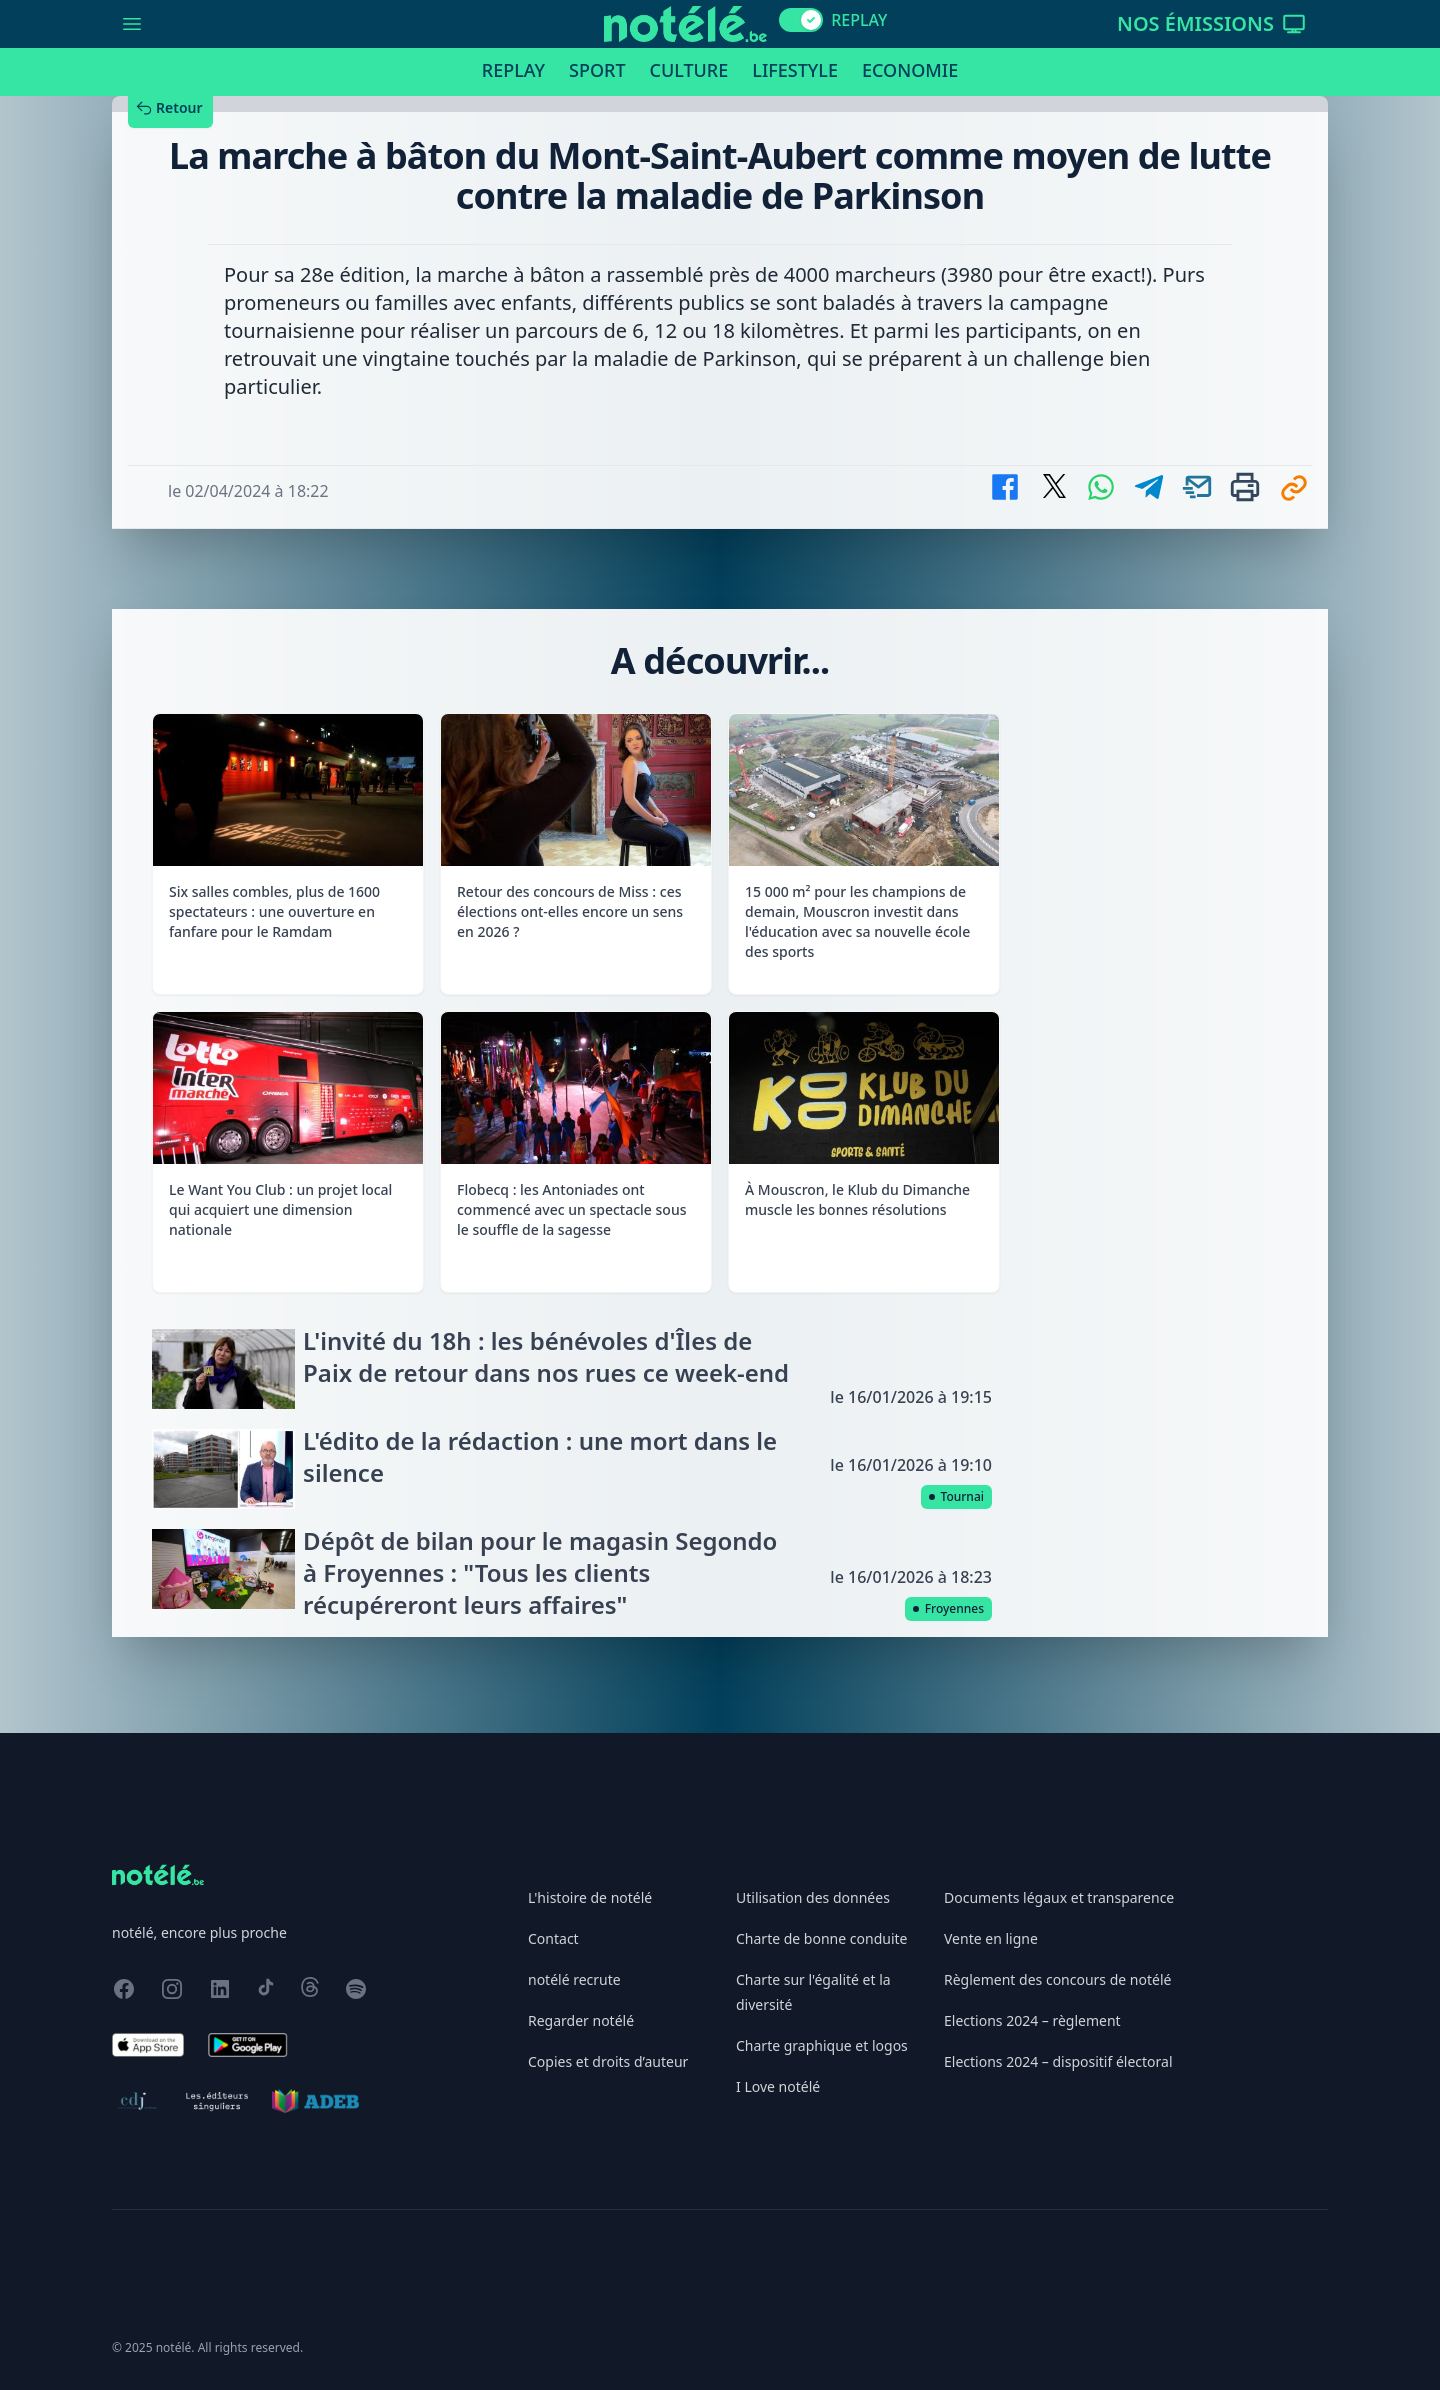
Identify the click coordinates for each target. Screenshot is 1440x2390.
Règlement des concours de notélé (1057, 1979)
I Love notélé (778, 2086)
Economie (910, 70)
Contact (553, 1938)
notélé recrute (574, 1979)
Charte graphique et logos (822, 2045)
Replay (513, 70)
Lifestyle (795, 70)
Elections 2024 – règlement (1032, 2020)
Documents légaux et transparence (1059, 1897)
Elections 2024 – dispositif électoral (1058, 2061)
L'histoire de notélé (590, 1897)
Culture (689, 70)
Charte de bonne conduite (821, 1938)
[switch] (801, 20)
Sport (597, 70)
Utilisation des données (813, 1897)
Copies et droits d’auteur (608, 2061)
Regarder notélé (581, 2020)
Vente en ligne (991, 1938)
